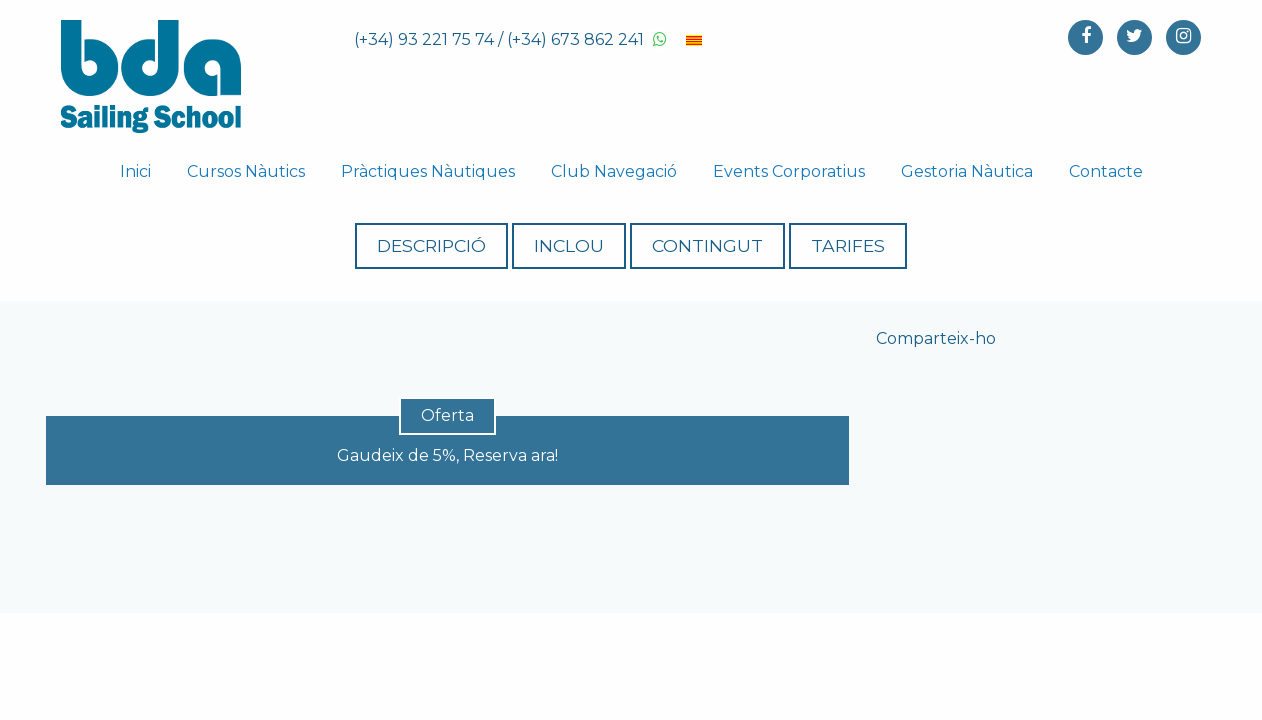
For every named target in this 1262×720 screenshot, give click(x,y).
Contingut (721, 245)
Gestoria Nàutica (967, 171)
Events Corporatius (789, 171)
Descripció (389, 245)
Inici (135, 171)
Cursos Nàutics (246, 171)
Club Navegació (614, 171)
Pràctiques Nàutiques (428, 171)
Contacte (1106, 171)
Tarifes (890, 245)
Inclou (555, 245)
